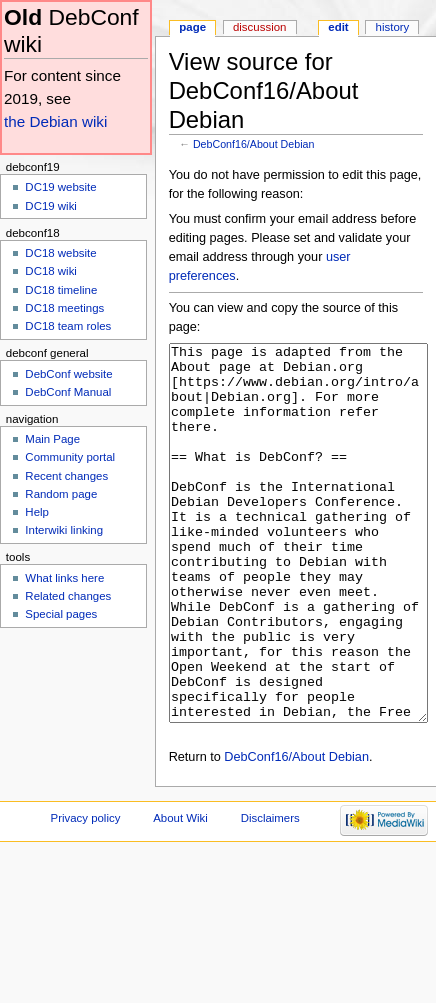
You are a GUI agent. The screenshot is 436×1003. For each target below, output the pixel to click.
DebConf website (68, 374)
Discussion (259, 27)
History (393, 27)
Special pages (61, 614)
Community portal (70, 457)
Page (192, 27)
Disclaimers (270, 893)
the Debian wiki (55, 121)
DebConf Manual (68, 392)
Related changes (68, 596)
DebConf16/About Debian (253, 144)
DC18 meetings (64, 308)
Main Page (52, 439)
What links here (64, 578)
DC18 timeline (61, 290)
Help (37, 512)
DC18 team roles (68, 326)
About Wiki (180, 893)
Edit (338, 27)
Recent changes (66, 476)
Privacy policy (86, 893)
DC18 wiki (51, 271)
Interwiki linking (64, 530)
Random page (61, 494)
